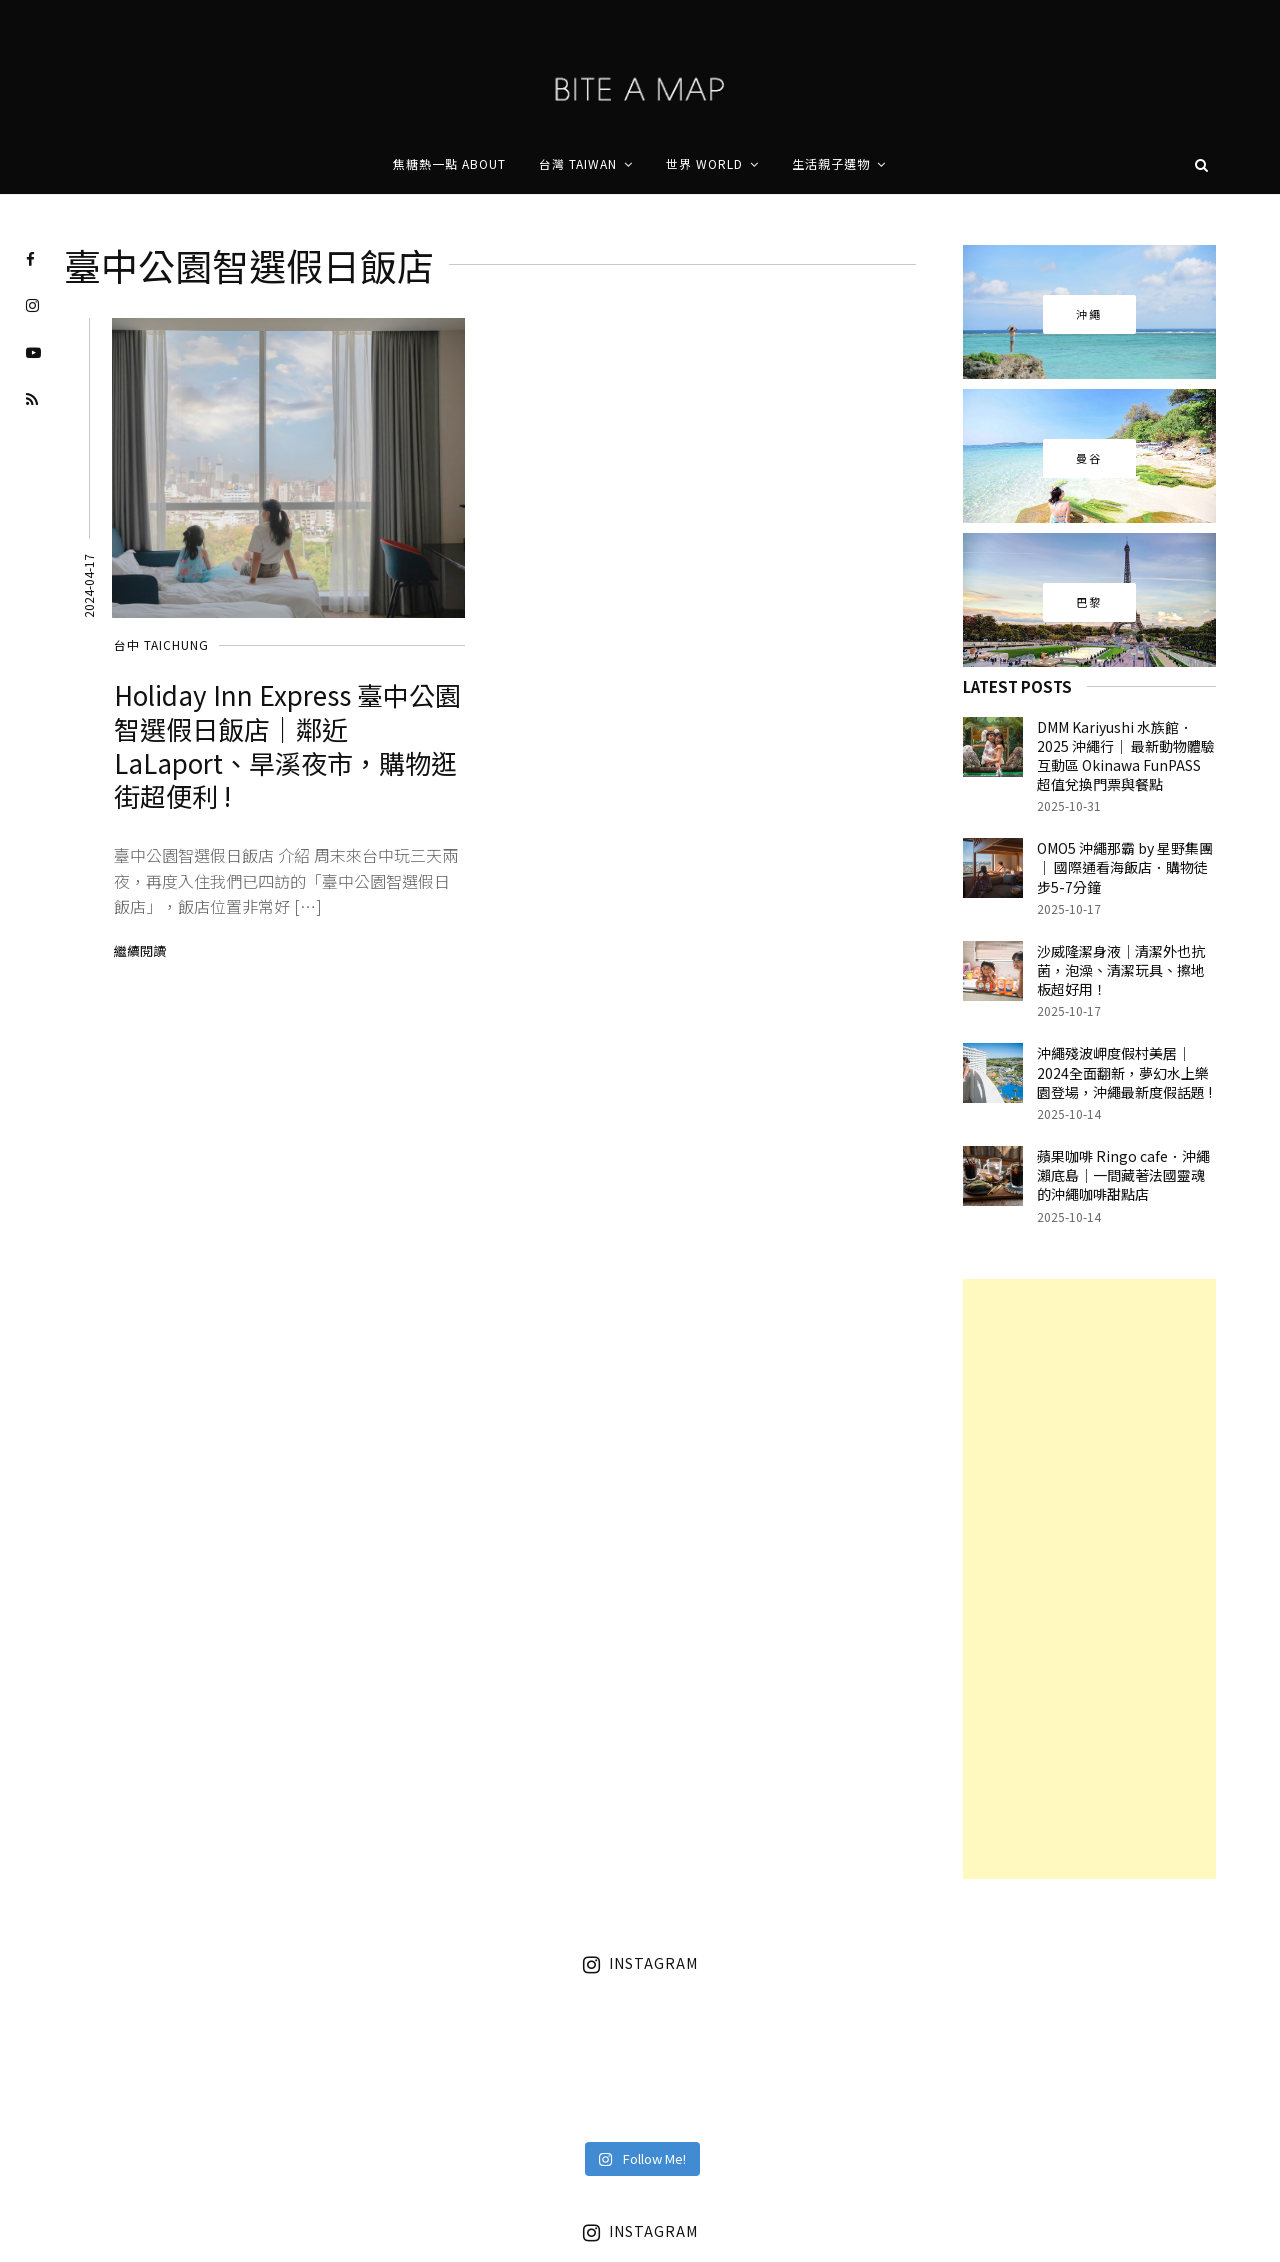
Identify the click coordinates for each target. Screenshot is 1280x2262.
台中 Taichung (161, 644)
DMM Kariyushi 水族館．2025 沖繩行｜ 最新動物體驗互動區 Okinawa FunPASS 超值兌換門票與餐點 (1126, 756)
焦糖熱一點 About (449, 163)
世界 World (704, 163)
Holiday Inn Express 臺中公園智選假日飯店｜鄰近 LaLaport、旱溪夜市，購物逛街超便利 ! (287, 745)
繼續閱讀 (140, 950)
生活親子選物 (831, 163)
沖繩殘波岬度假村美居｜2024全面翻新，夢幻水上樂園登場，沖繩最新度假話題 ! (1124, 1072)
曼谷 (1089, 458)
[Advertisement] (1089, 1579)
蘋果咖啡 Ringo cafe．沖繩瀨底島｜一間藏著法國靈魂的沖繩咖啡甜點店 (1123, 1175)
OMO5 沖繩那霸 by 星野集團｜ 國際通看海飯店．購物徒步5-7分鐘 (1125, 867)
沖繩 (1089, 314)
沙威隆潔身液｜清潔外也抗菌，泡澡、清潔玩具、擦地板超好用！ (1121, 970)
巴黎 (1089, 602)
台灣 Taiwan (578, 163)
